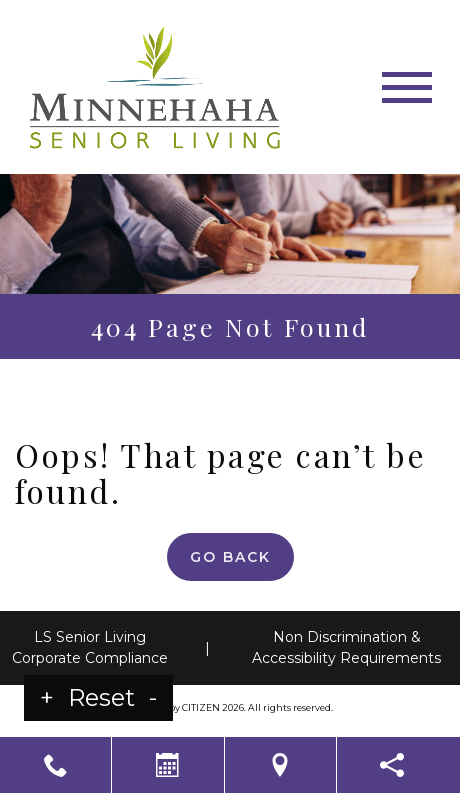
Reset (101, 697)
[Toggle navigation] (407, 87)
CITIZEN (201, 707)
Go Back (230, 557)
